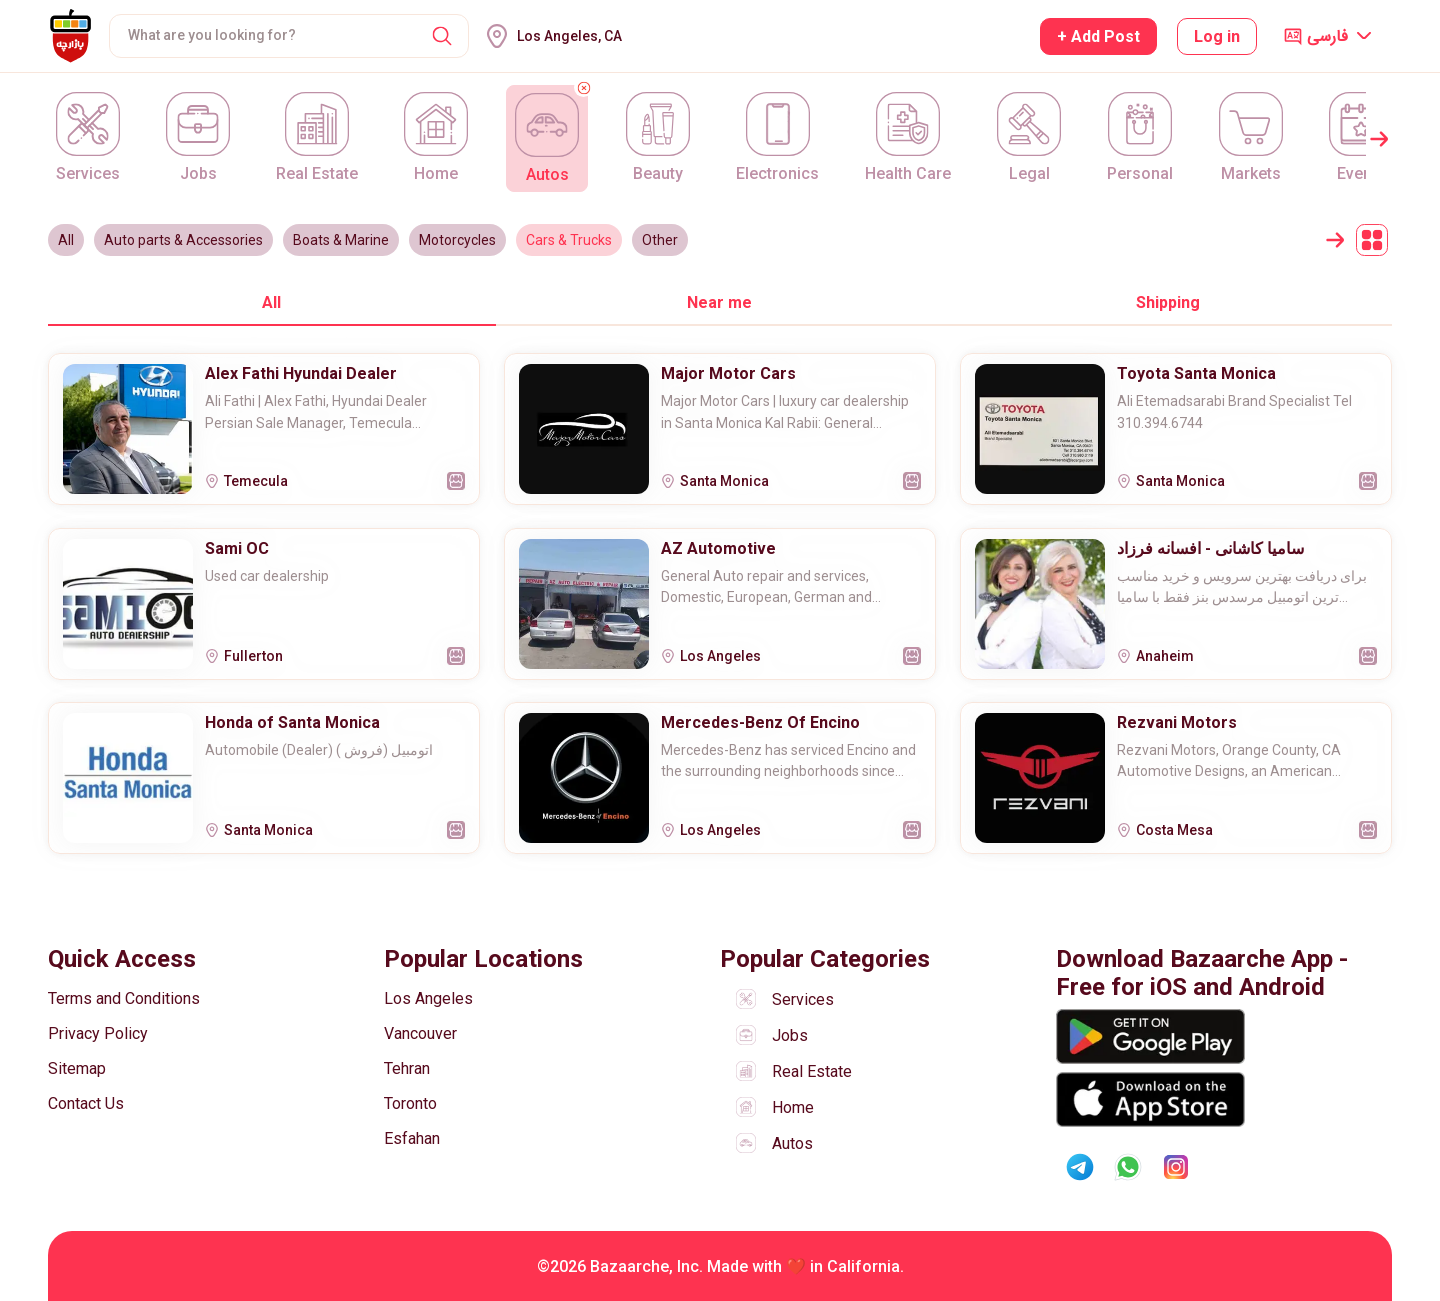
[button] (442, 36)
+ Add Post (1098, 36)
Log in (1217, 36)
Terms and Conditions (124, 998)
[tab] (272, 301)
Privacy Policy (98, 1033)
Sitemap (77, 1068)
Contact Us (86, 1103)
